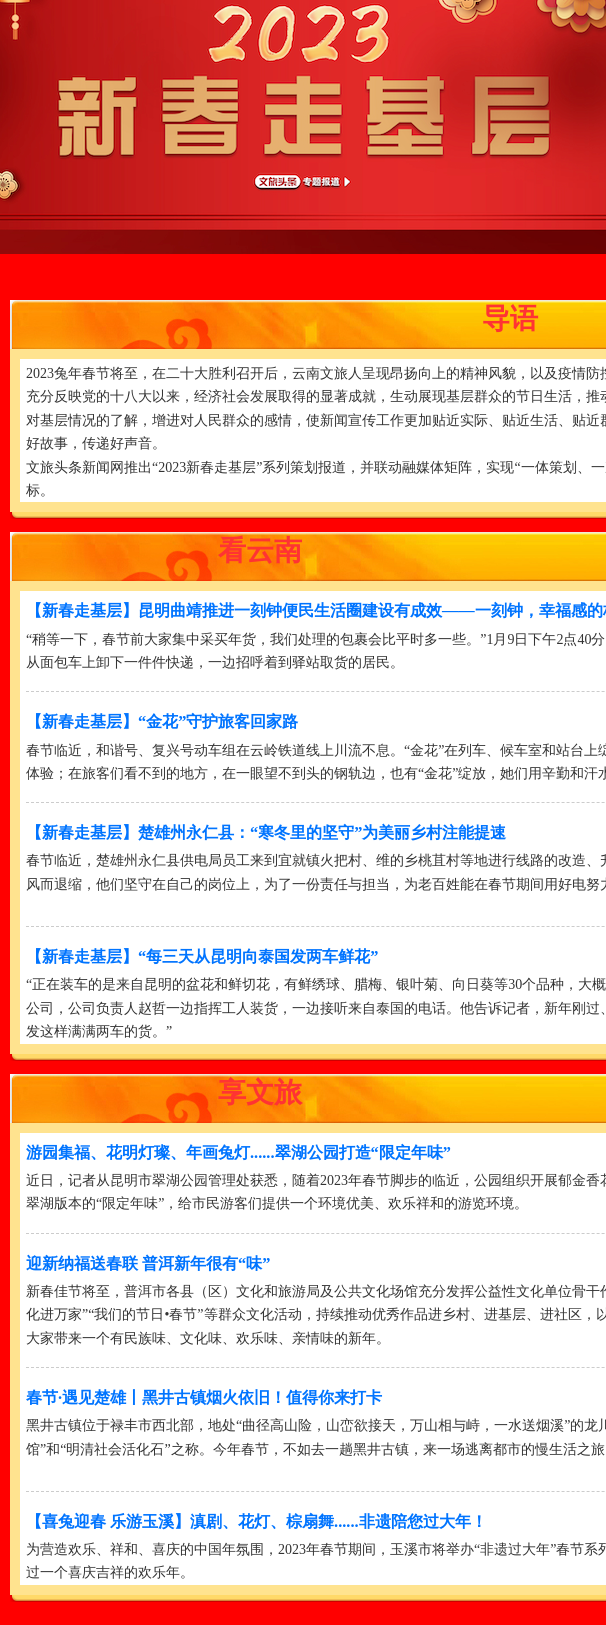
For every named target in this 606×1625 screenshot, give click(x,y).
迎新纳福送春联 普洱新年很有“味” (148, 1263)
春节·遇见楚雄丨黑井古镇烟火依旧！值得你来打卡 (204, 1397)
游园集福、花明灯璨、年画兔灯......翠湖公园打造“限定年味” (238, 1152)
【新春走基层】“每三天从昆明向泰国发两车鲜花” (202, 956)
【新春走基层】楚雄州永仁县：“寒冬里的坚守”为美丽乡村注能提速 (266, 832)
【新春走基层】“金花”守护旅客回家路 (162, 721)
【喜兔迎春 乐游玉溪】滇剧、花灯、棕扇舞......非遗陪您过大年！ (256, 1521)
